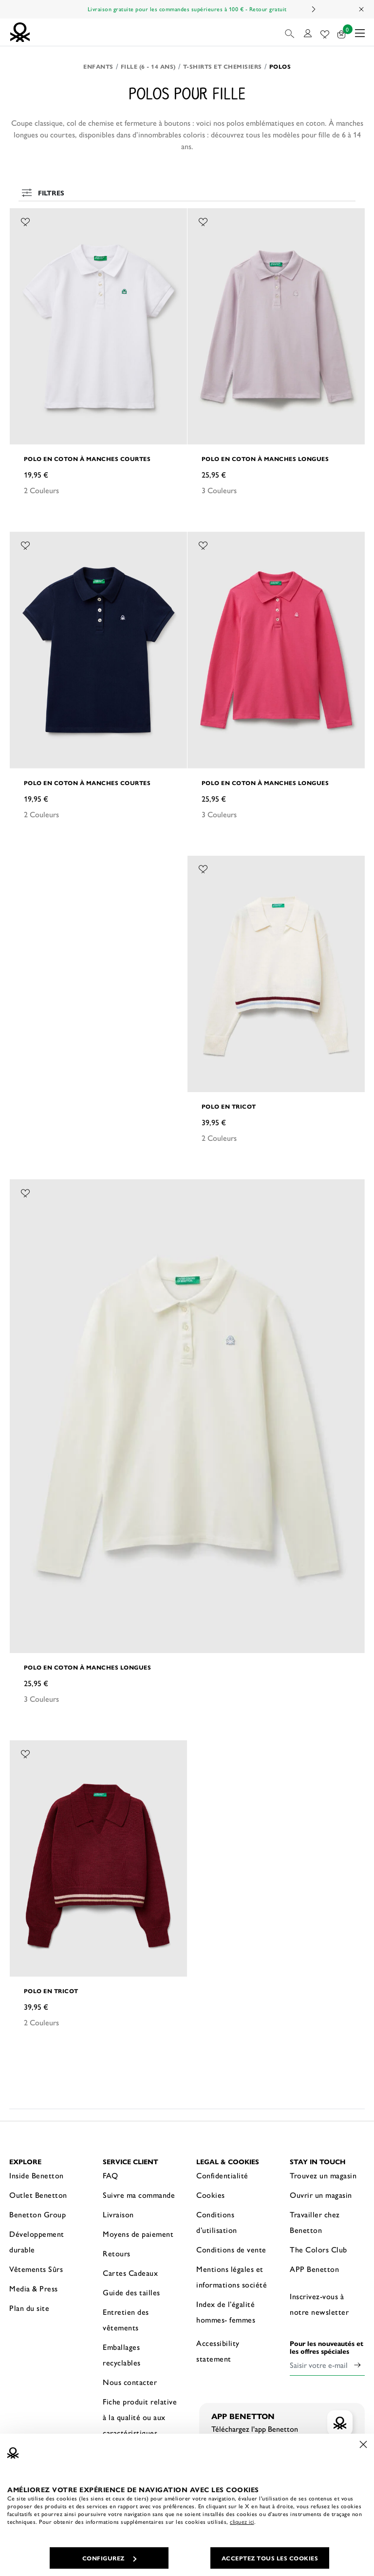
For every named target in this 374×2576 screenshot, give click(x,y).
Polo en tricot (229, 1106)
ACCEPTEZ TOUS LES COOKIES (270, 2558)
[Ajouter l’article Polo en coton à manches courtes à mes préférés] (25, 220)
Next (313, 9)
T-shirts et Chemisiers (222, 66)
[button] (290, 32)
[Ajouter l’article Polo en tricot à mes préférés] (203, 868)
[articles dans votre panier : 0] (342, 32)
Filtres (41, 192)
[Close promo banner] (362, 9)
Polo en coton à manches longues (265, 458)
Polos (280, 66)
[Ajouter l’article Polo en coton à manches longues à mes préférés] (203, 220)
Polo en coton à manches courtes (87, 458)
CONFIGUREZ (109, 2558)
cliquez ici (242, 2521)
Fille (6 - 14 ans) (148, 66)
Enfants (98, 66)
